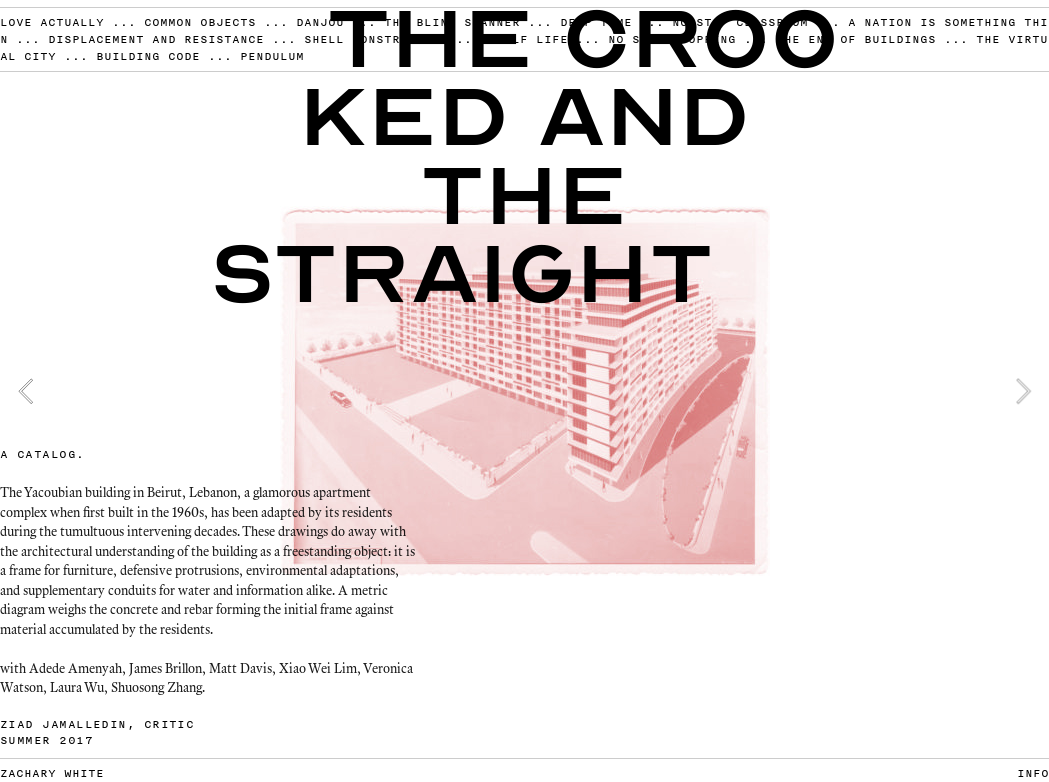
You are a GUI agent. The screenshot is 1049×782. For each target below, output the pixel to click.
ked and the (524, 156)
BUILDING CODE (148, 56)
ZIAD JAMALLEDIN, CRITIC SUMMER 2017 (97, 732)
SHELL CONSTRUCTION (376, 39)
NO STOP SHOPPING (672, 39)
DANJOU (324, 22)
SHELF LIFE (528, 39)
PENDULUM (272, 56)
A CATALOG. (42, 454)
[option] (524, 391)
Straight (462, 274)
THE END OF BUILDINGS (856, 39)
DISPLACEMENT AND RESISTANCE (156, 39)
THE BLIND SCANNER (452, 22)
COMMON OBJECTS (200, 22)
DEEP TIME (596, 22)
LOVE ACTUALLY (52, 22)
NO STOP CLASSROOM (740, 22)
